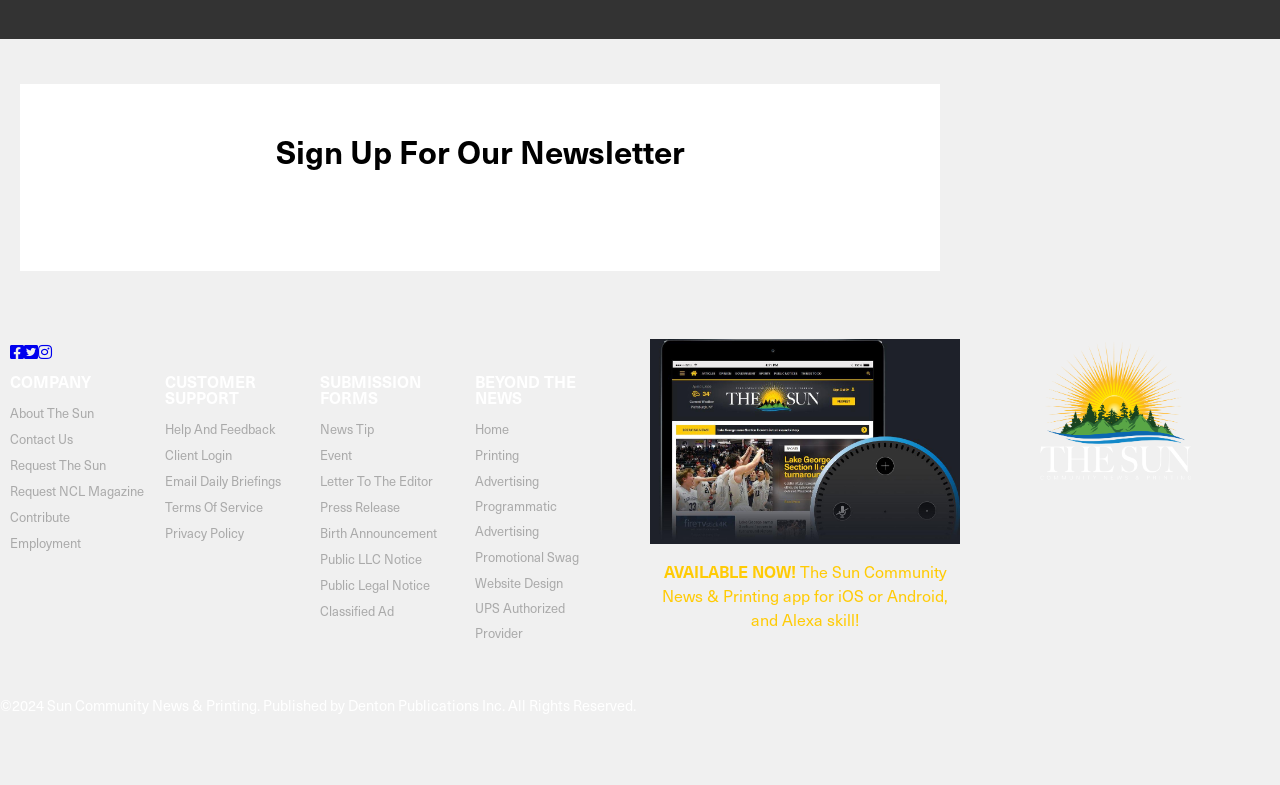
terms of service (214, 506)
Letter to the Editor (376, 480)
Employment (45, 542)
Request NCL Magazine (77, 490)
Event (336, 454)
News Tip (347, 428)
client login (198, 454)
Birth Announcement (378, 532)
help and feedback (220, 428)
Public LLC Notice (371, 558)
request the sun (58, 464)
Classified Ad (357, 610)
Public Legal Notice (375, 584)
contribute (40, 516)
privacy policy (204, 532)
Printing (497, 454)
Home (492, 428)
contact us (41, 438)
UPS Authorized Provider (520, 620)
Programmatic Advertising (516, 518)
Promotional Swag (527, 556)
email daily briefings (223, 480)
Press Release (360, 506)
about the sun (52, 412)
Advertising (507, 480)
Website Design (519, 582)
